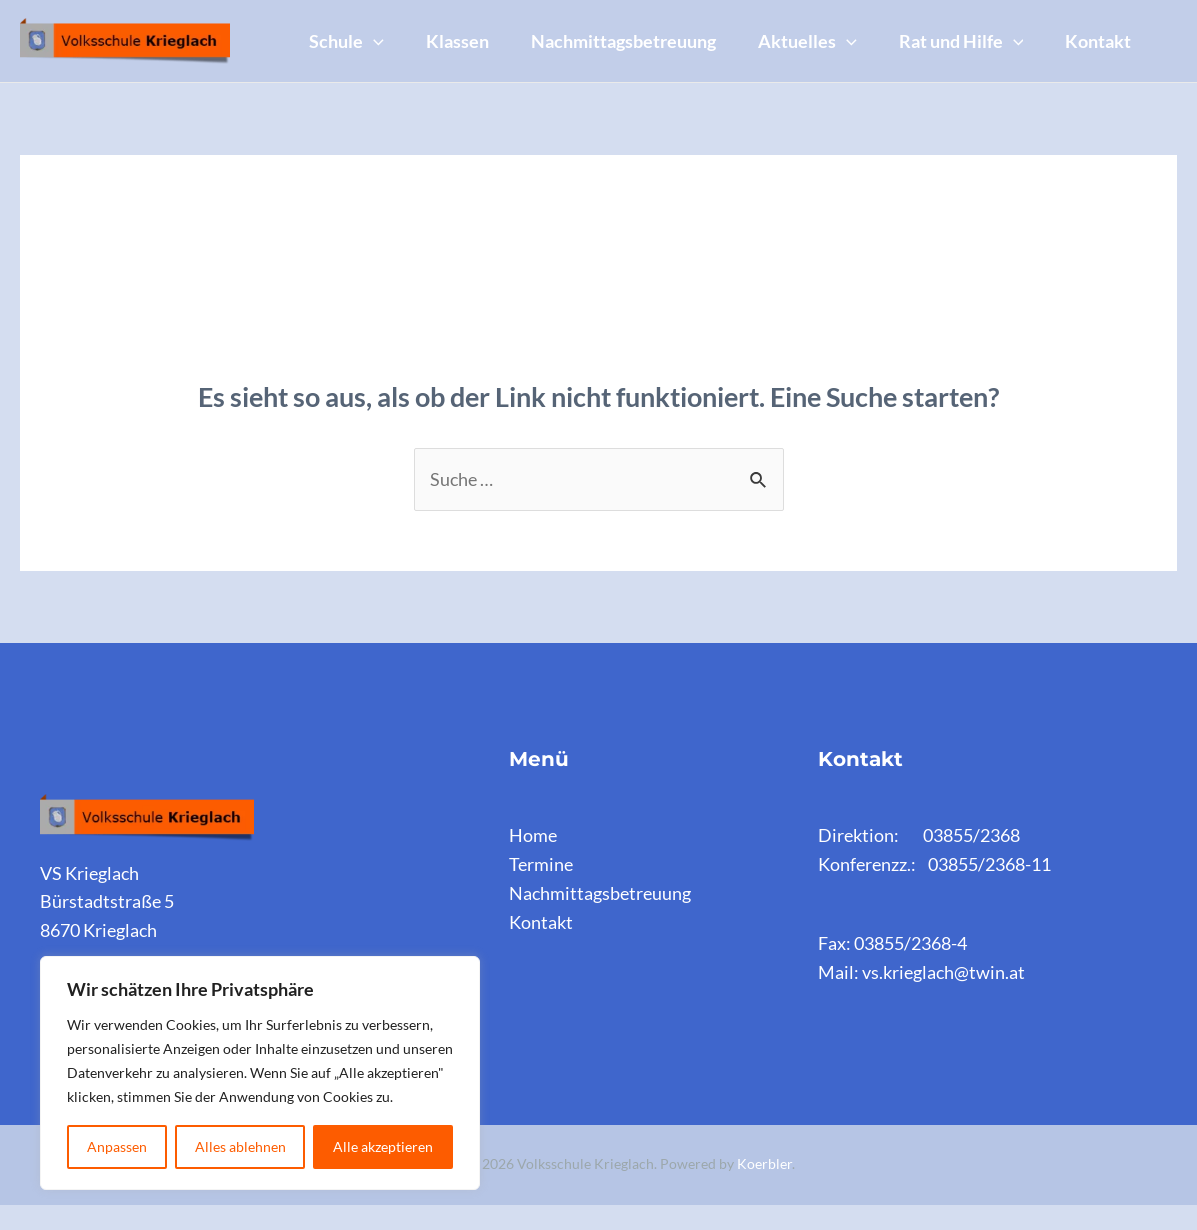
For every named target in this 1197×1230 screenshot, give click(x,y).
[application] (376, 27)
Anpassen (117, 1146)
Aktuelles (828, 27)
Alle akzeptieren (383, 1146)
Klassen (466, 27)
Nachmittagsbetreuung (638, 27)
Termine (541, 890)
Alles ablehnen (240, 1146)
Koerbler (764, 1189)
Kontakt (345, 81)
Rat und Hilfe (988, 27)
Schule (349, 27)
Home (533, 861)
